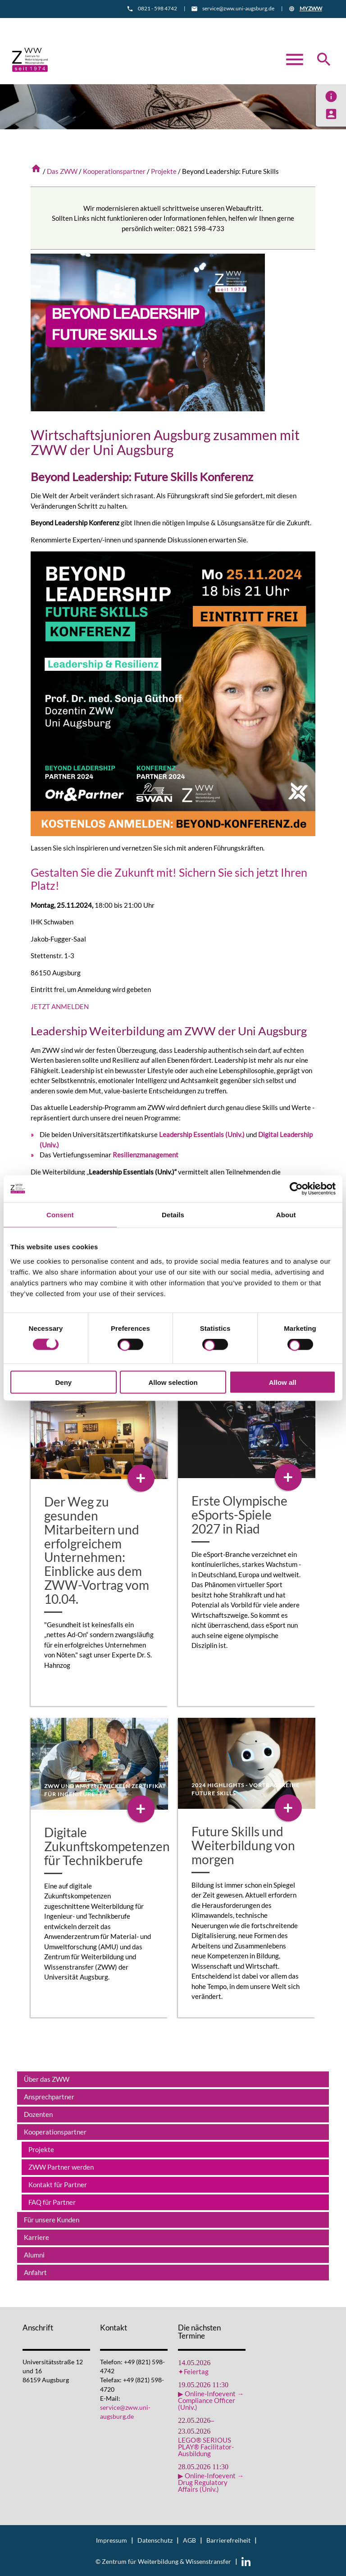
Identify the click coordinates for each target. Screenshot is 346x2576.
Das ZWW (62, 171)
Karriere (36, 2236)
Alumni (34, 2254)
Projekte (164, 171)
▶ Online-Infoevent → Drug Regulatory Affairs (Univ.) (211, 2481)
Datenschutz (155, 2539)
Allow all (282, 1382)
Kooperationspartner (114, 171)
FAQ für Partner (52, 2201)
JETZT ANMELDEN (60, 1005)
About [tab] (286, 1215)
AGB (189, 2539)
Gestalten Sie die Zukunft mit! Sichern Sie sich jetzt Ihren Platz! (161, 878)
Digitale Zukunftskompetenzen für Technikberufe (107, 1845)
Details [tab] (173, 1215)
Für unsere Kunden (51, 2219)
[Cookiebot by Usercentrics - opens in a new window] (296, 1189)
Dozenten (38, 2113)
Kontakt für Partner (57, 2184)
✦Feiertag (193, 2370)
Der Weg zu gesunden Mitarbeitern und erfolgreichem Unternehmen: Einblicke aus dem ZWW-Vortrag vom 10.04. (96, 1549)
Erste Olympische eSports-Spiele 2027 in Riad (239, 1513)
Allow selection (172, 1382)
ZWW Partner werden (61, 2166)
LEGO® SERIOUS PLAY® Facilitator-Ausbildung (206, 2446)
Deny (63, 1382)
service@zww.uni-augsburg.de (238, 8)
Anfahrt (193, 25)
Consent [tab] (60, 1215)
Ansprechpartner (49, 2096)
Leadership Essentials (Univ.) (202, 1134)
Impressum (111, 2539)
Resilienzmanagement (145, 1154)
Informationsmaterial (133, 25)
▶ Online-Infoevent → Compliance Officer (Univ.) (211, 2399)
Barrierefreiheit (228, 2539)
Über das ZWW (46, 2078)
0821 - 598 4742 (157, 8)
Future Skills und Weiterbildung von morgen (243, 1844)
